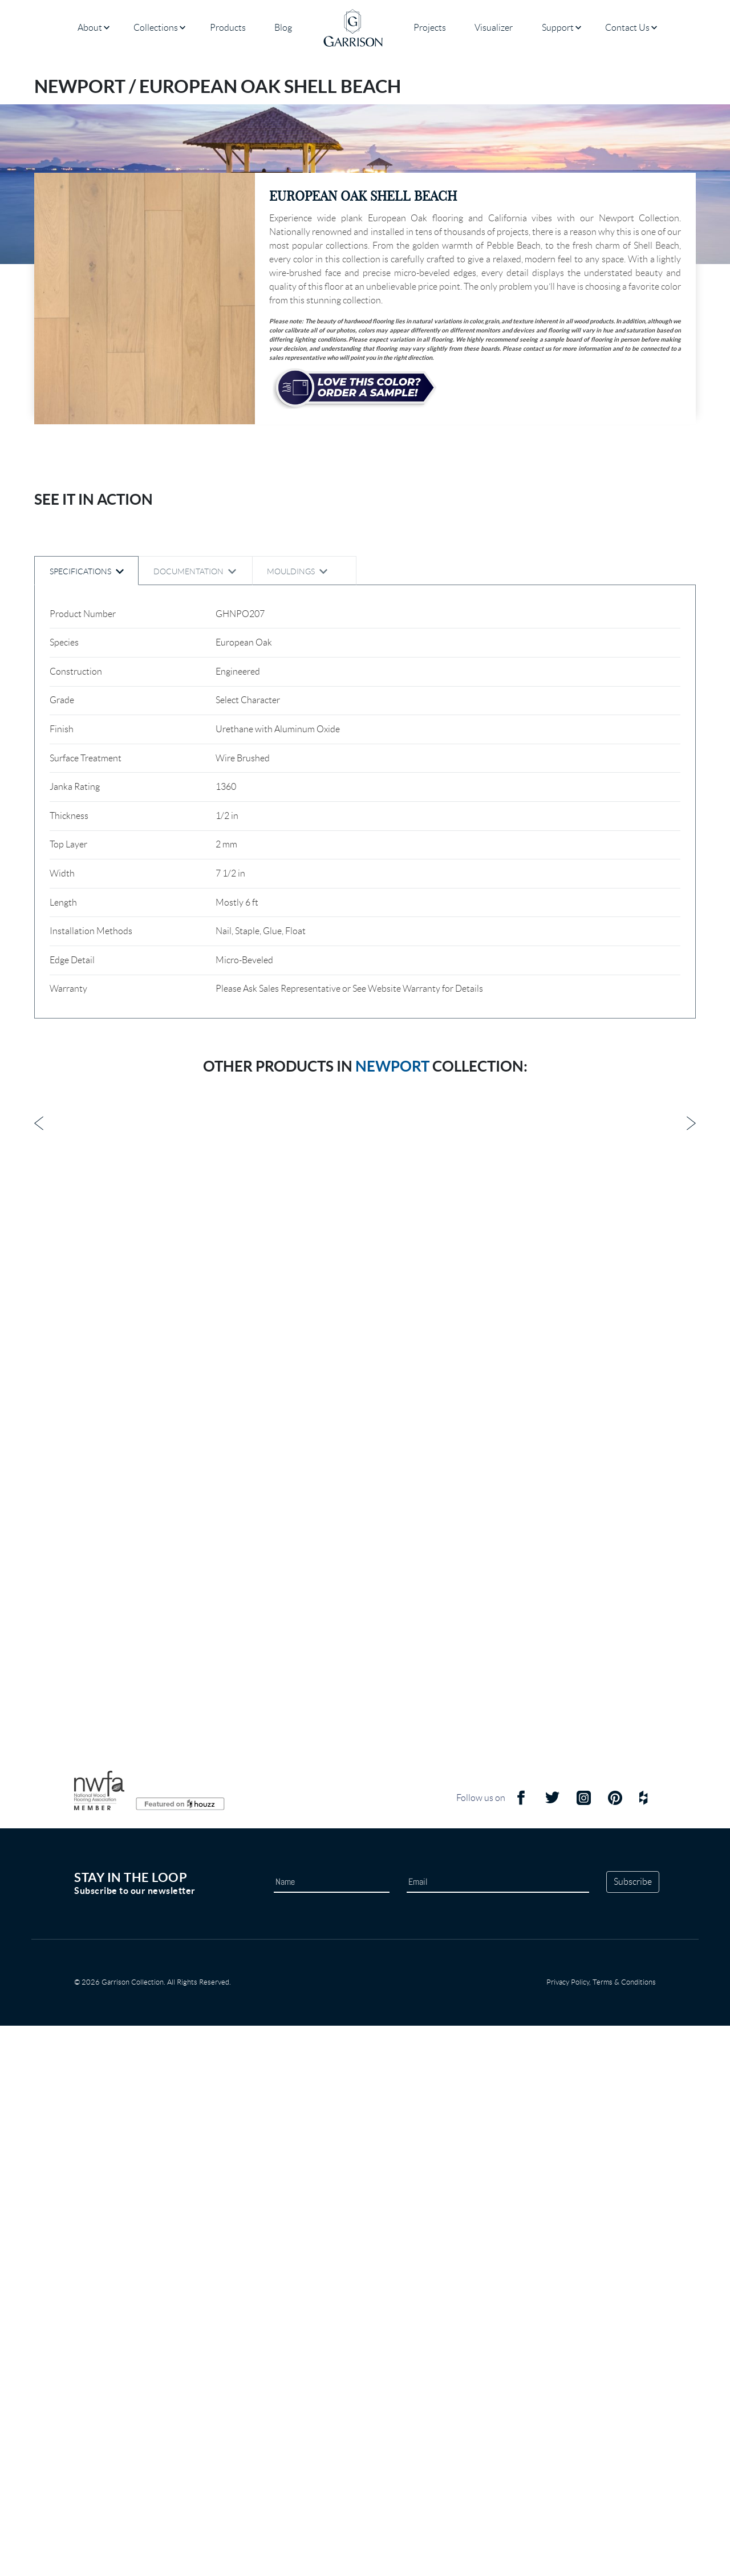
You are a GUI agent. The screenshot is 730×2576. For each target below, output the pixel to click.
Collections (155, 28)
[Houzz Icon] (643, 2353)
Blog (283, 28)
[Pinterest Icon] (615, 2353)
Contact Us (627, 28)
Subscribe (633, 2432)
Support (558, 28)
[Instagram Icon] (583, 2353)
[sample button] (354, 388)
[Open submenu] (107, 28)
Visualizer (493, 28)
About (90, 28)
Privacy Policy (567, 2532)
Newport (392, 2089)
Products (228, 28)
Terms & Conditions (624, 2532)
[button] (144, 298)
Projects (429, 28)
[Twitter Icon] (552, 2353)
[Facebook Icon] (521, 2353)
